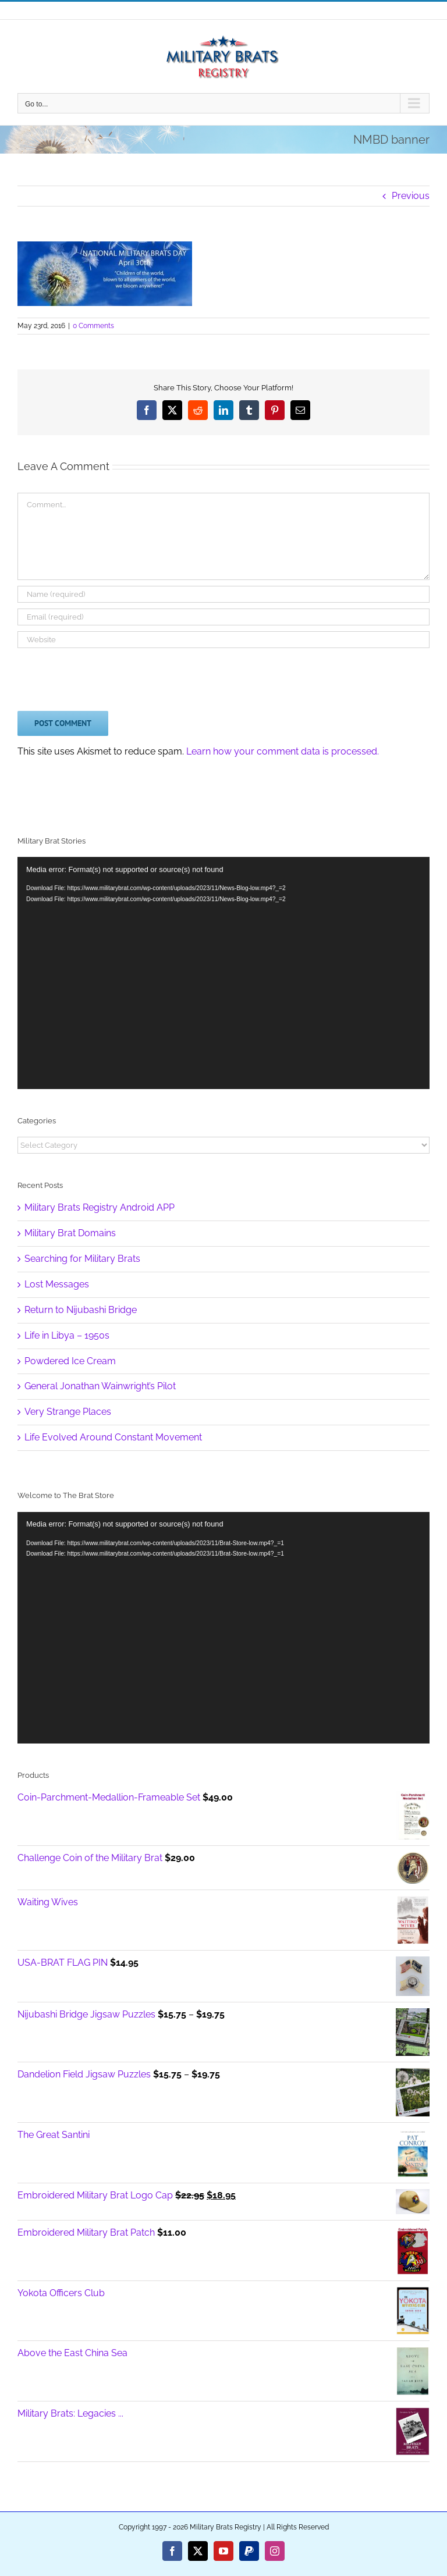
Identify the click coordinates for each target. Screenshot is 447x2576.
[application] (223, 1628)
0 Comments (93, 326)
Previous (411, 195)
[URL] (223, 639)
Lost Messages (56, 1284)
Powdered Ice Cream (70, 1361)
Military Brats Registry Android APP (99, 1207)
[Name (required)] (223, 594)
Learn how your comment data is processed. (282, 751)
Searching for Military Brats (82, 1258)
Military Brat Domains (70, 1233)
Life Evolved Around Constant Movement (113, 1437)
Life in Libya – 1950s (66, 1335)
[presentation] (105, 676)
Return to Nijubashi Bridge (80, 1309)
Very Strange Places (67, 1411)
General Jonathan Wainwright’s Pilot (100, 1386)
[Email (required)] (223, 617)
